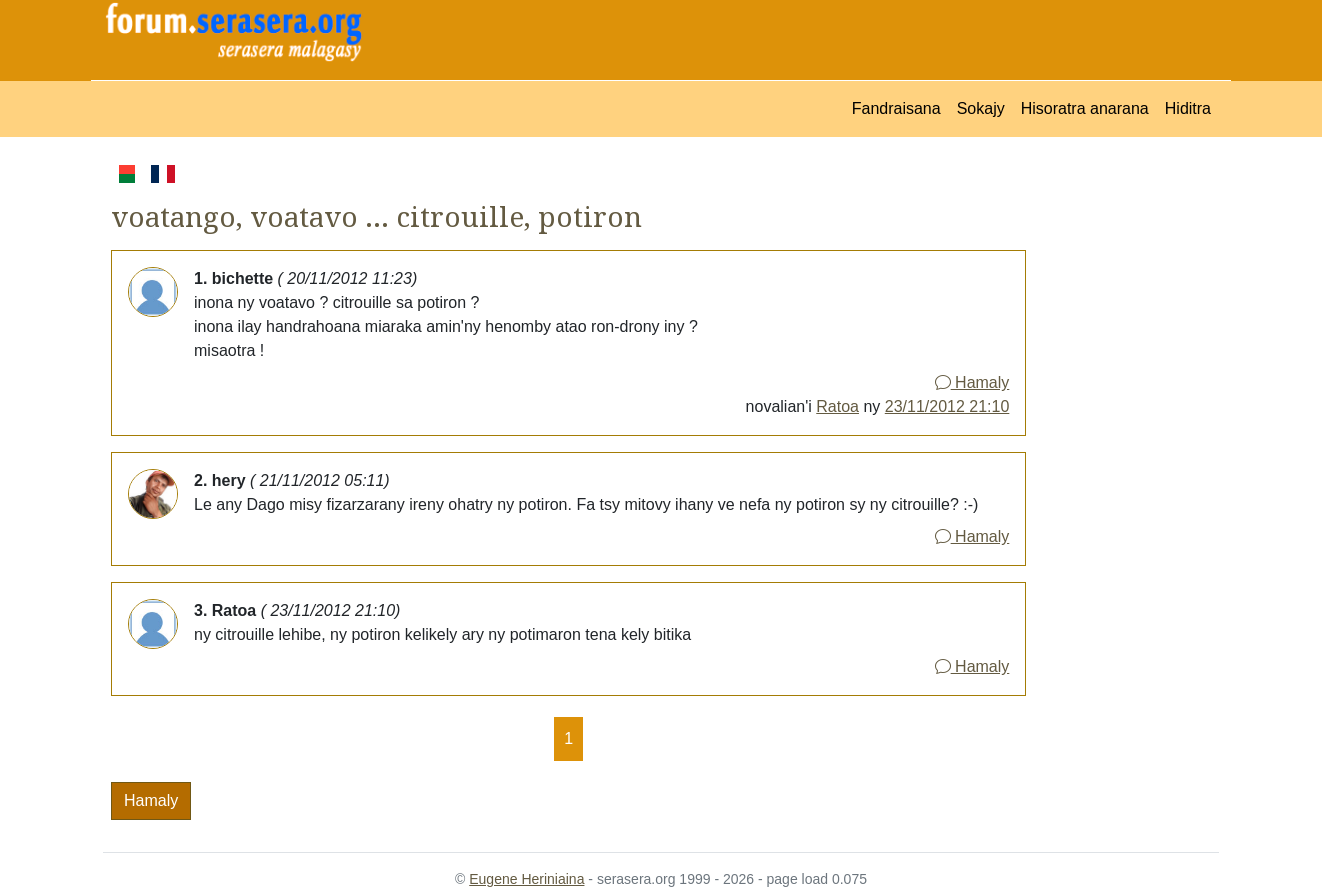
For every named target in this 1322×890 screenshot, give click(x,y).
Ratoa (837, 406)
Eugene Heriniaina (526, 879)
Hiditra (1188, 108)
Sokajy (981, 108)
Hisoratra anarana (1085, 108)
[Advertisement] (1122, 461)
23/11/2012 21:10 (947, 406)
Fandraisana (896, 108)
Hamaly (972, 382)
